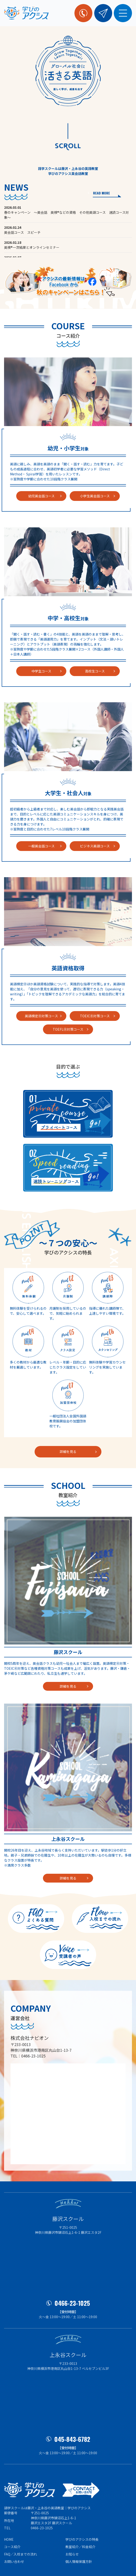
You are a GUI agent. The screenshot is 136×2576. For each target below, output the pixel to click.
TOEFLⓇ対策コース (68, 1029)
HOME (9, 2539)
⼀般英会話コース (41, 846)
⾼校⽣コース (95, 671)
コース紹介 (12, 2546)
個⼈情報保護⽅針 (78, 2561)
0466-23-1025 (33, 2056)
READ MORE (101, 192)
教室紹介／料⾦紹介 (80, 2546)
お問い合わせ (14, 2561)
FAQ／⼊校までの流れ (20, 2554)
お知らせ (72, 2554)
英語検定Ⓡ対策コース (41, 1015)
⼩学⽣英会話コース (95, 496)
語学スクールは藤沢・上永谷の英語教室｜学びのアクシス (47, 2507)
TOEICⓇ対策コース (95, 1015)
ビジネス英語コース (95, 846)
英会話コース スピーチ (22, 232)
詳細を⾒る (68, 1451)
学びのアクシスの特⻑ (82, 2539)
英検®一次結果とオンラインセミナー (31, 247)
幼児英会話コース (41, 496)
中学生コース (41, 671)
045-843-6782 (72, 2439)
